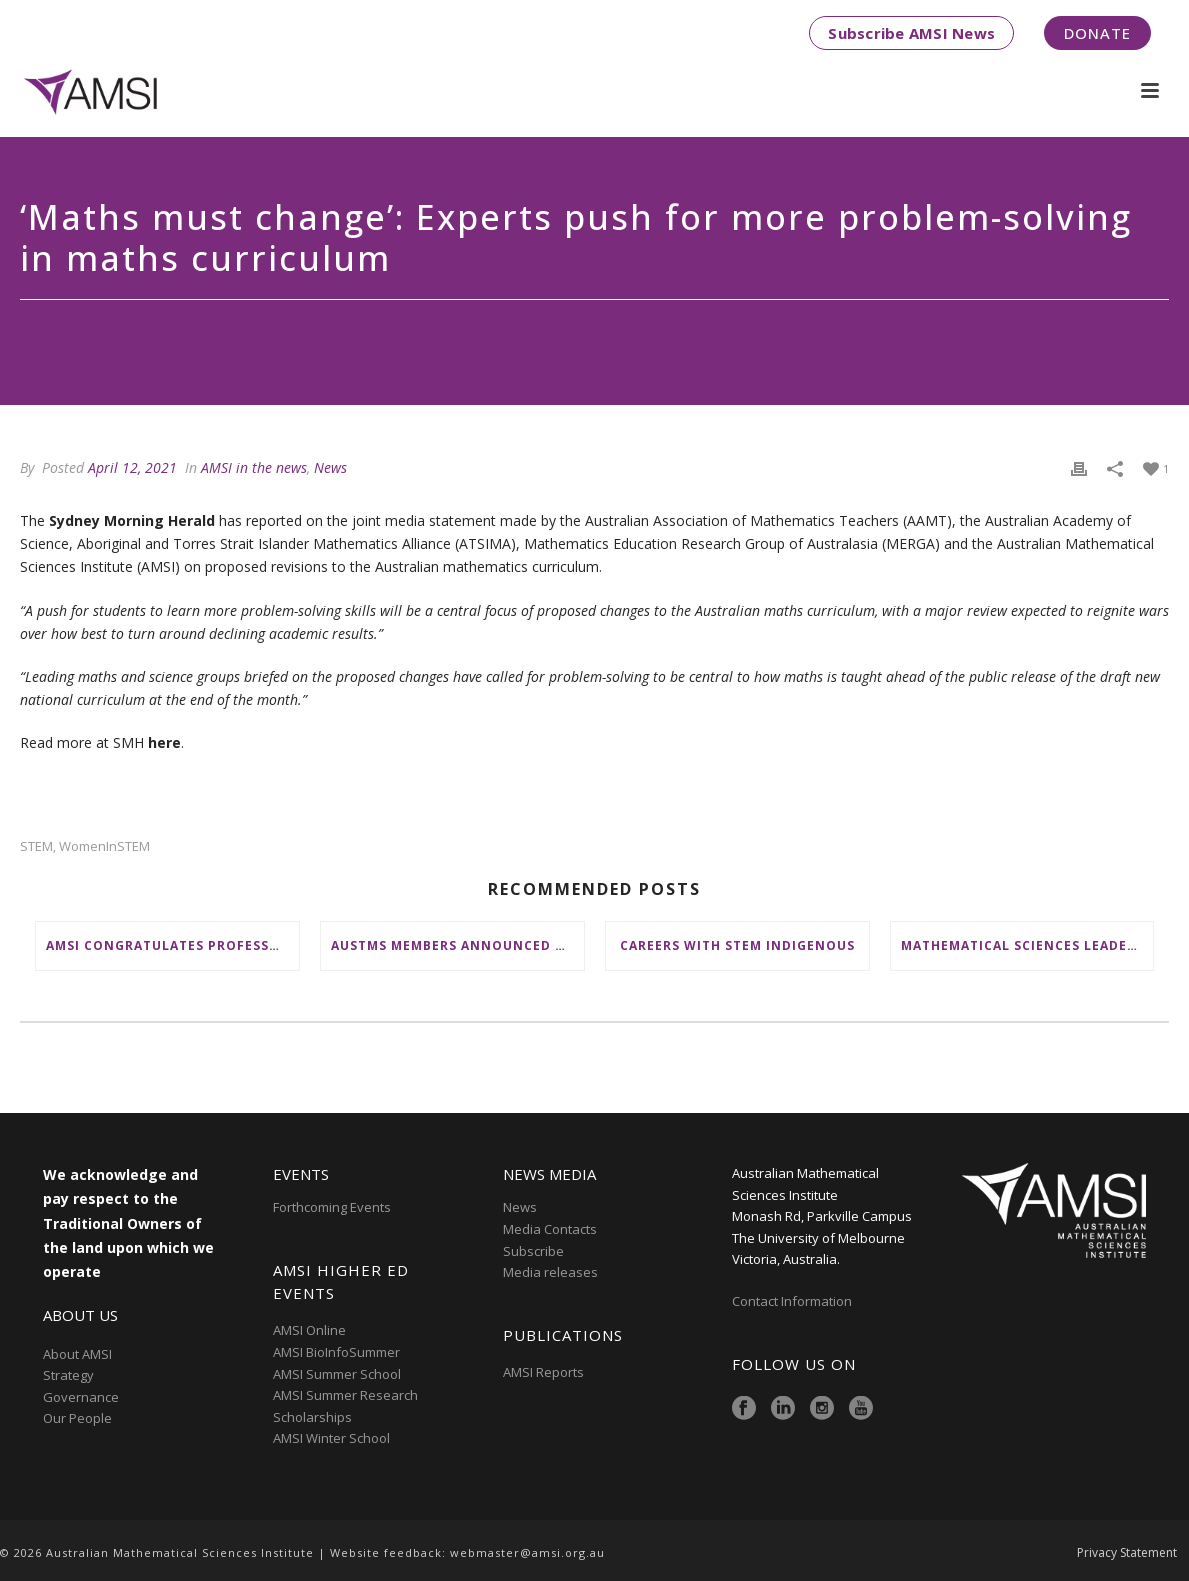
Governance (81, 1397)
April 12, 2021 (132, 467)
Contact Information (793, 1301)
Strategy (68, 1375)
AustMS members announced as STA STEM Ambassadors (457, 945)
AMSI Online (309, 1330)
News (330, 467)
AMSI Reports (543, 1372)
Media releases (550, 1272)
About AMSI (77, 1354)
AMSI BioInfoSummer (336, 1352)
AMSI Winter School (331, 1438)
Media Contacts (550, 1229)
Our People (77, 1418)
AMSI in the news (254, 467)
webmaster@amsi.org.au (527, 1552)
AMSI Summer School (337, 1374)
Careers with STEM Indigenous (737, 945)
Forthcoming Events (332, 1207)
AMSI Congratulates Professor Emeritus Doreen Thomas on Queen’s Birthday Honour (172, 945)
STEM (36, 846)
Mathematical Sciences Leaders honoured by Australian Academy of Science (1027, 945)
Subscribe (533, 1251)
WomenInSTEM (104, 846)
